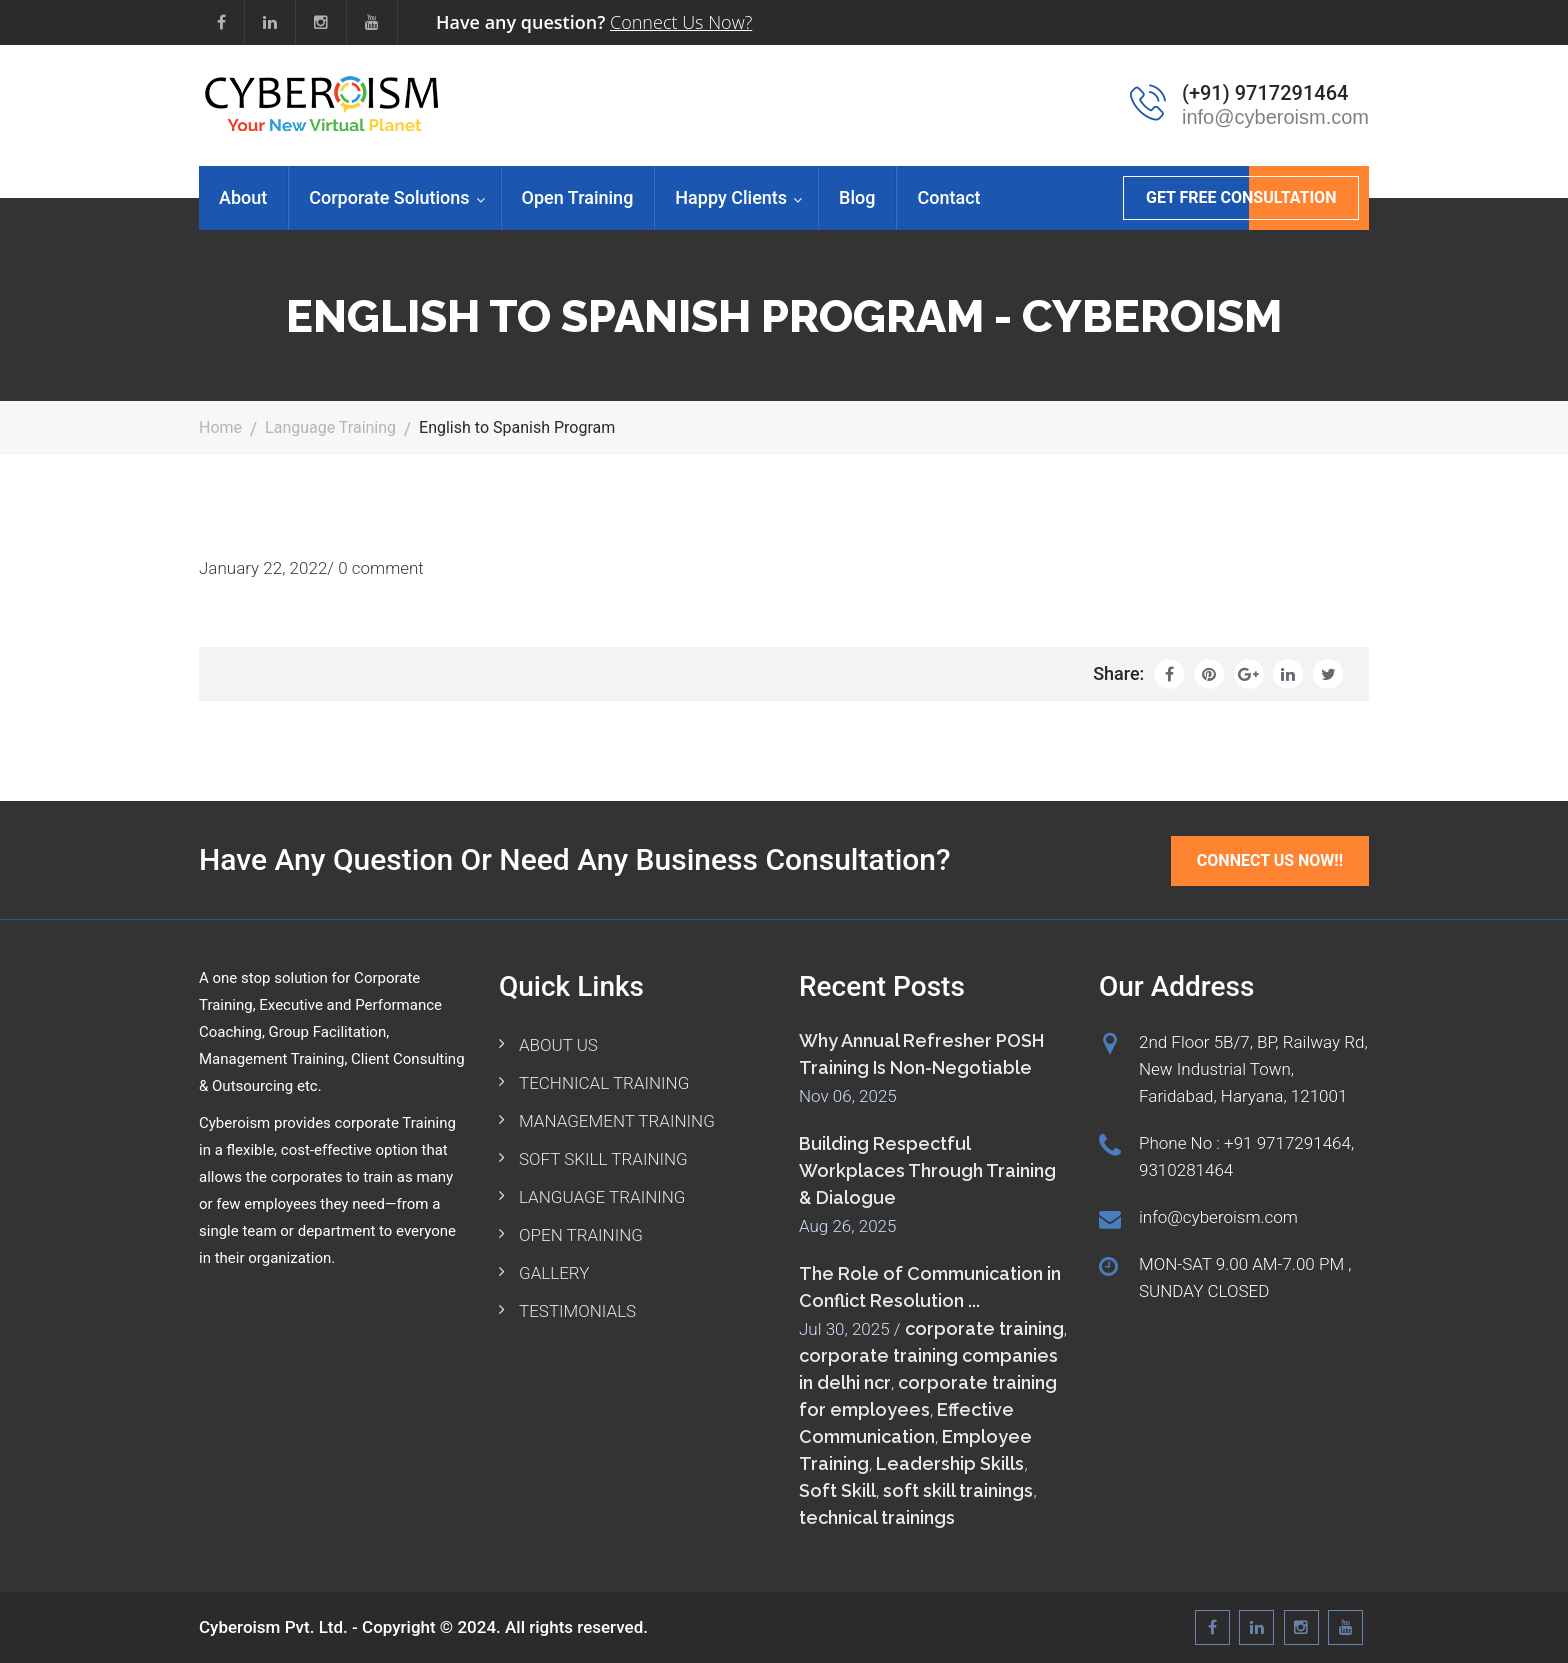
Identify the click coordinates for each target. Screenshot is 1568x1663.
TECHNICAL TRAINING (604, 1083)
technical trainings (877, 1517)
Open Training (578, 197)
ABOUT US (558, 1045)
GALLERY (554, 1273)
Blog (857, 197)
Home (220, 427)
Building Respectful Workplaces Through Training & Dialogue (927, 1170)
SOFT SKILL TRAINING (603, 1159)
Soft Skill (837, 1490)
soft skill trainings (958, 1490)
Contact (948, 197)
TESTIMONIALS (577, 1311)
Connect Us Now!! (1270, 860)
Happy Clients (731, 197)
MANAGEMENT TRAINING (617, 1121)
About (243, 197)
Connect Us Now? (681, 22)
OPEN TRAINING (581, 1235)
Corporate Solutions (389, 197)
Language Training (330, 427)
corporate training (984, 1328)
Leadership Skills (950, 1463)
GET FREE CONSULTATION (1241, 197)
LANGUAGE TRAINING (602, 1197)
